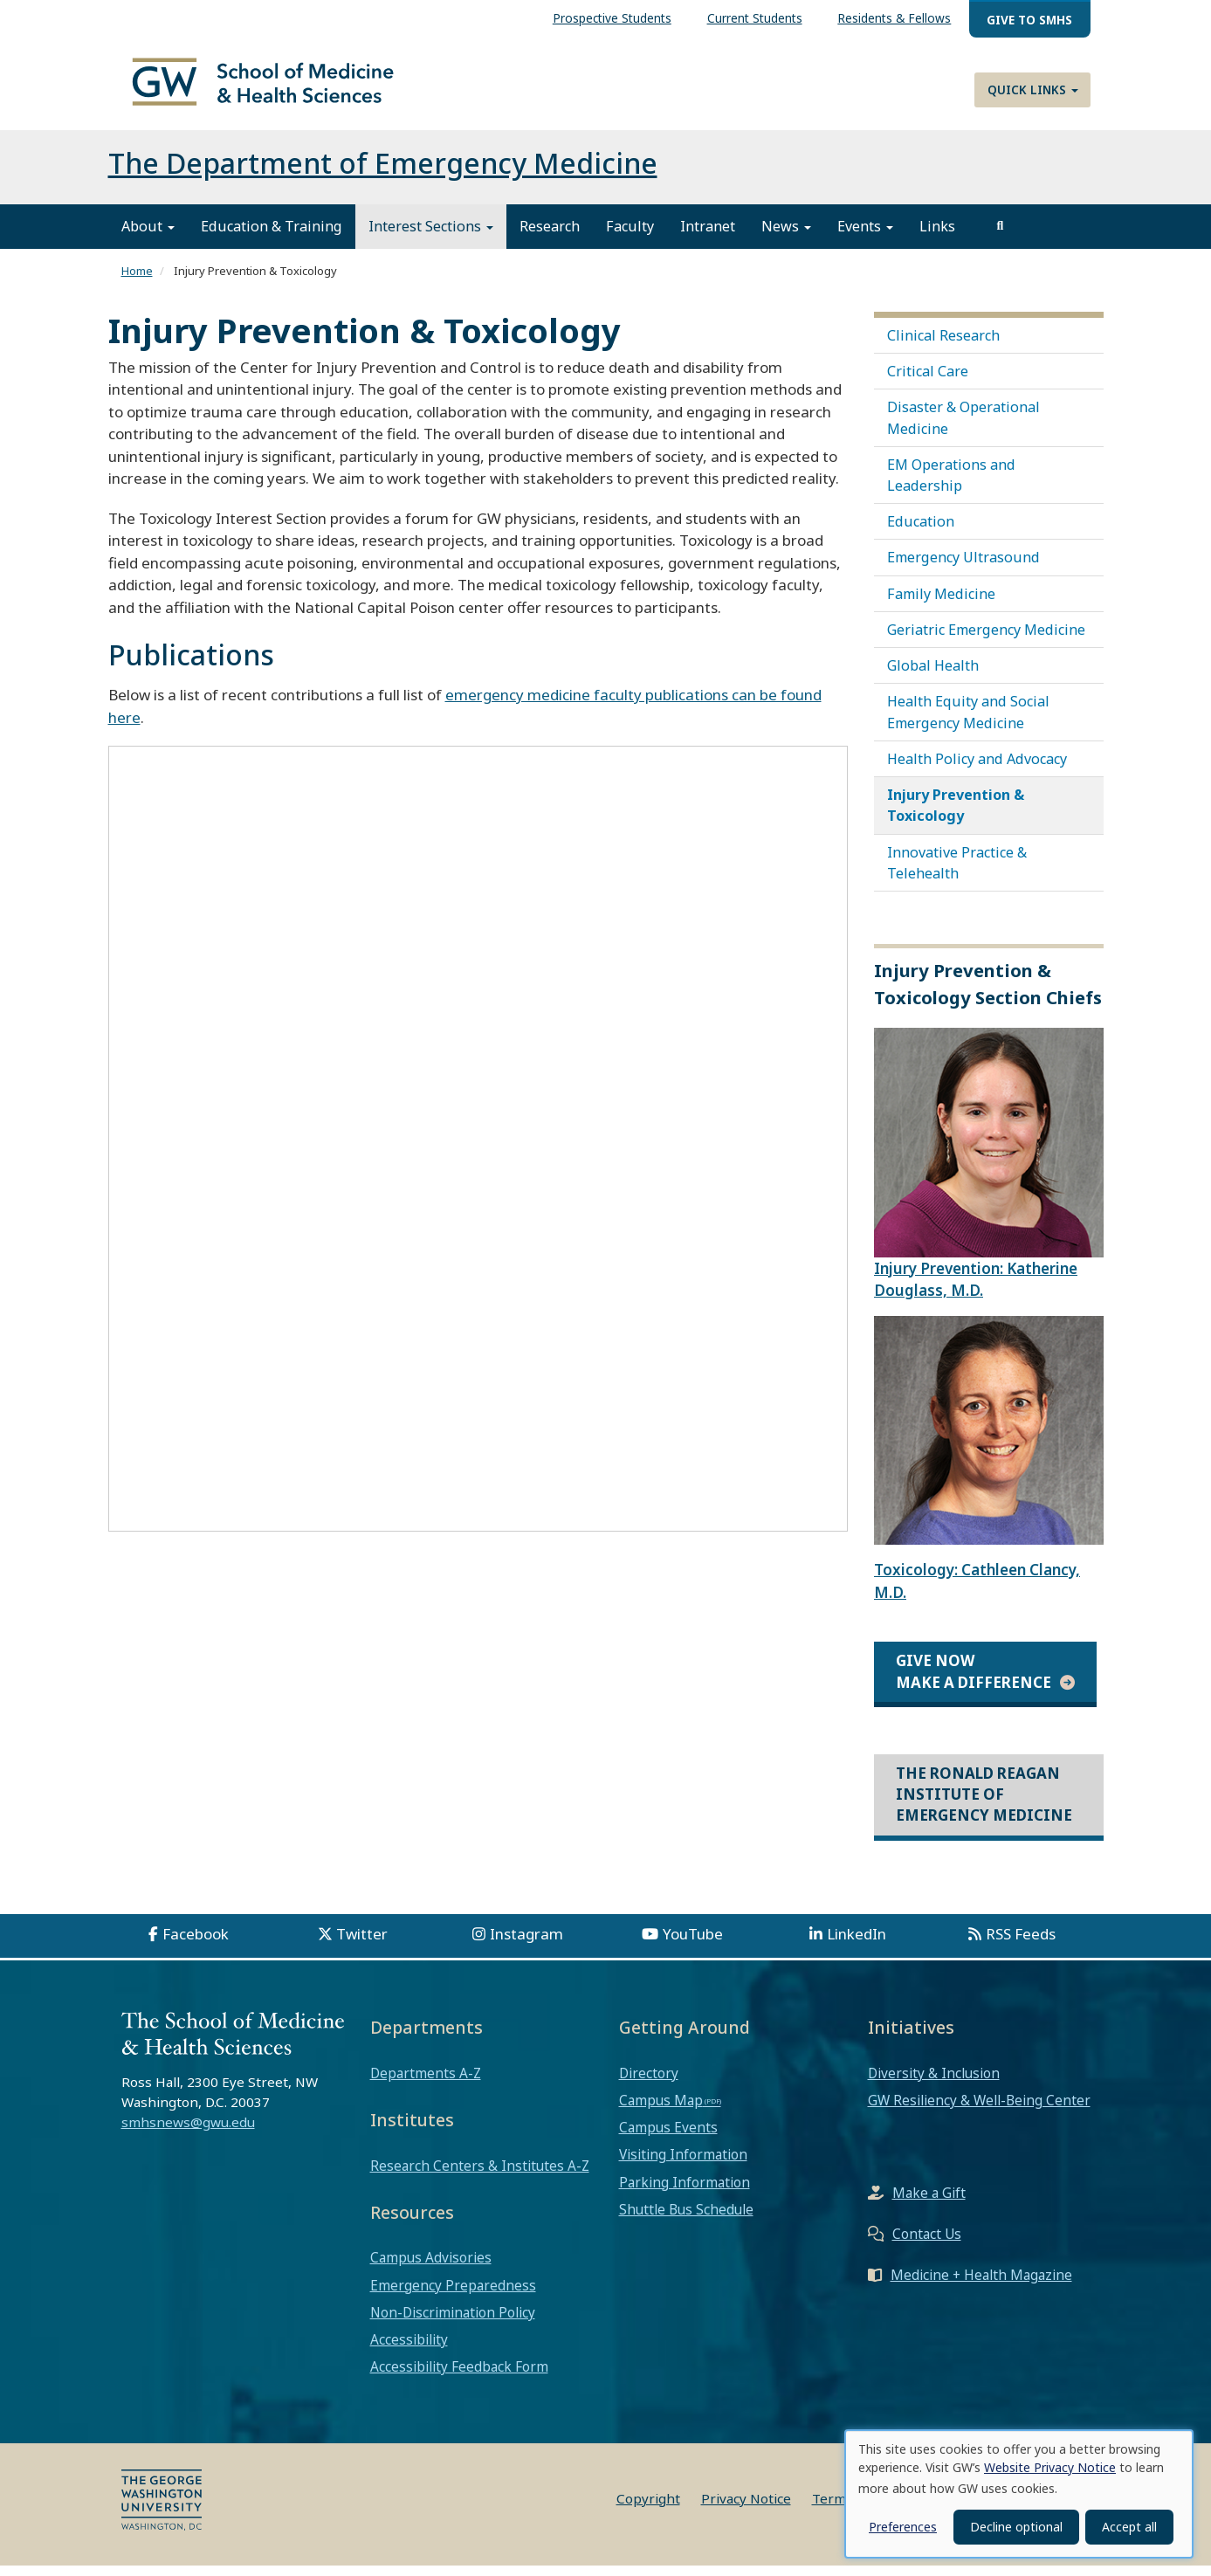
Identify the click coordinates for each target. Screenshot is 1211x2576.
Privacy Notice (746, 2508)
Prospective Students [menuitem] (612, 18)
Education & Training (271, 236)
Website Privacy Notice (1050, 2467)
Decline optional (1016, 2526)
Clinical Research (943, 345)
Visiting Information (683, 2164)
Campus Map (661, 2110)
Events (865, 236)
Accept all (1129, 2526)
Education (920, 531)
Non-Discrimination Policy (452, 2322)
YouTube (693, 1944)
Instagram (526, 1944)
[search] (1000, 236)
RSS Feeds (1021, 1944)
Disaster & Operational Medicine (963, 428)
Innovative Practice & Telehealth (957, 872)
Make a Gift (929, 2203)
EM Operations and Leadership (951, 485)
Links (937, 236)
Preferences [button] (903, 2526)
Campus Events (668, 2137)
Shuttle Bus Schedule (686, 2219)
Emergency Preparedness (453, 2295)
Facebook (195, 1944)
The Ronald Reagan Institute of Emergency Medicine (984, 1805)
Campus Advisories (431, 2267)
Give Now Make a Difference (973, 1681)
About (148, 236)
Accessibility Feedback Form (459, 2377)
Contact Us (926, 2244)
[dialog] (1019, 2494)
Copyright (648, 2508)
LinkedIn (856, 1944)
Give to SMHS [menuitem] (1029, 19)
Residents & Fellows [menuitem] (894, 18)
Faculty (630, 236)
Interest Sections (430, 236)
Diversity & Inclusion (934, 2083)
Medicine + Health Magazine (981, 2285)
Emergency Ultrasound (963, 567)
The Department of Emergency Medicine (382, 173)
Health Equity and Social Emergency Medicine (968, 722)
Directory (648, 2083)
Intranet (707, 236)
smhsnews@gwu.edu (188, 2132)
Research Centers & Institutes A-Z (479, 2175)
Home (137, 281)
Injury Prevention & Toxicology (955, 816)
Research (549, 236)
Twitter (362, 1944)
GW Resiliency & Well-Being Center (979, 2110)
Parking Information (684, 2192)
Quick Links (1032, 89)
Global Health (933, 675)
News (786, 236)
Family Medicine (941, 604)
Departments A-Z (425, 2083)
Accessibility (409, 2350)
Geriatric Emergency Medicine (986, 640)
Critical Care (927, 381)
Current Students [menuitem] (754, 18)
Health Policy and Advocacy (977, 769)
